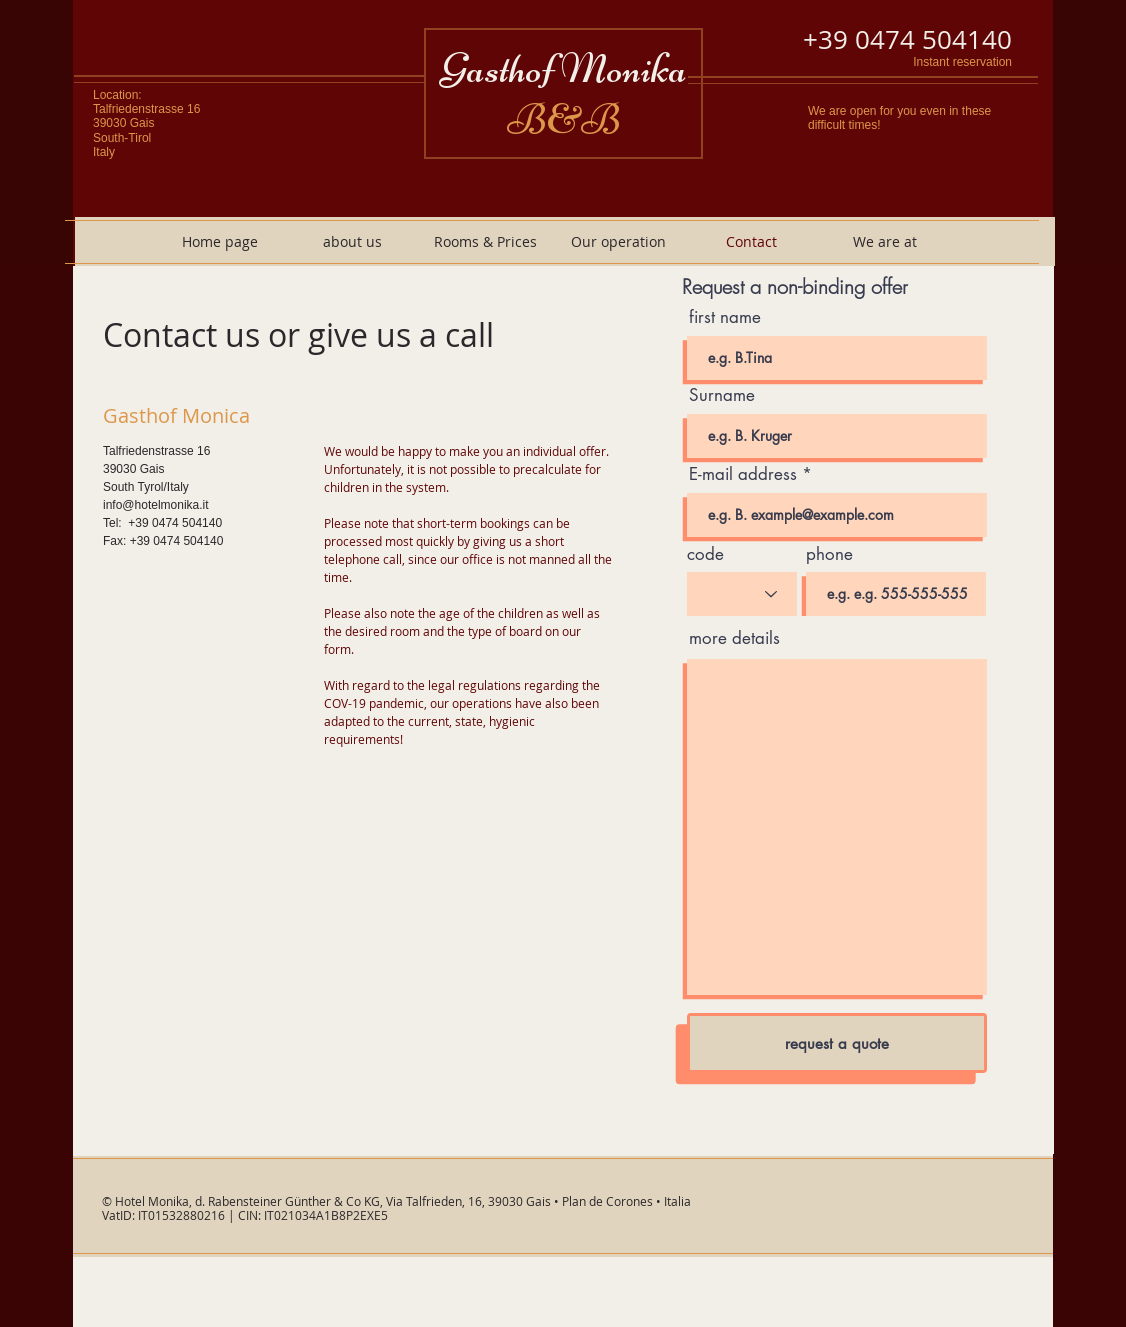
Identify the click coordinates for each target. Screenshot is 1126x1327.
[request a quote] (837, 1043)
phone (829, 554)
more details (734, 638)
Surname (722, 395)
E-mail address (743, 474)
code (705, 554)
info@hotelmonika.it (156, 505)
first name (725, 317)
